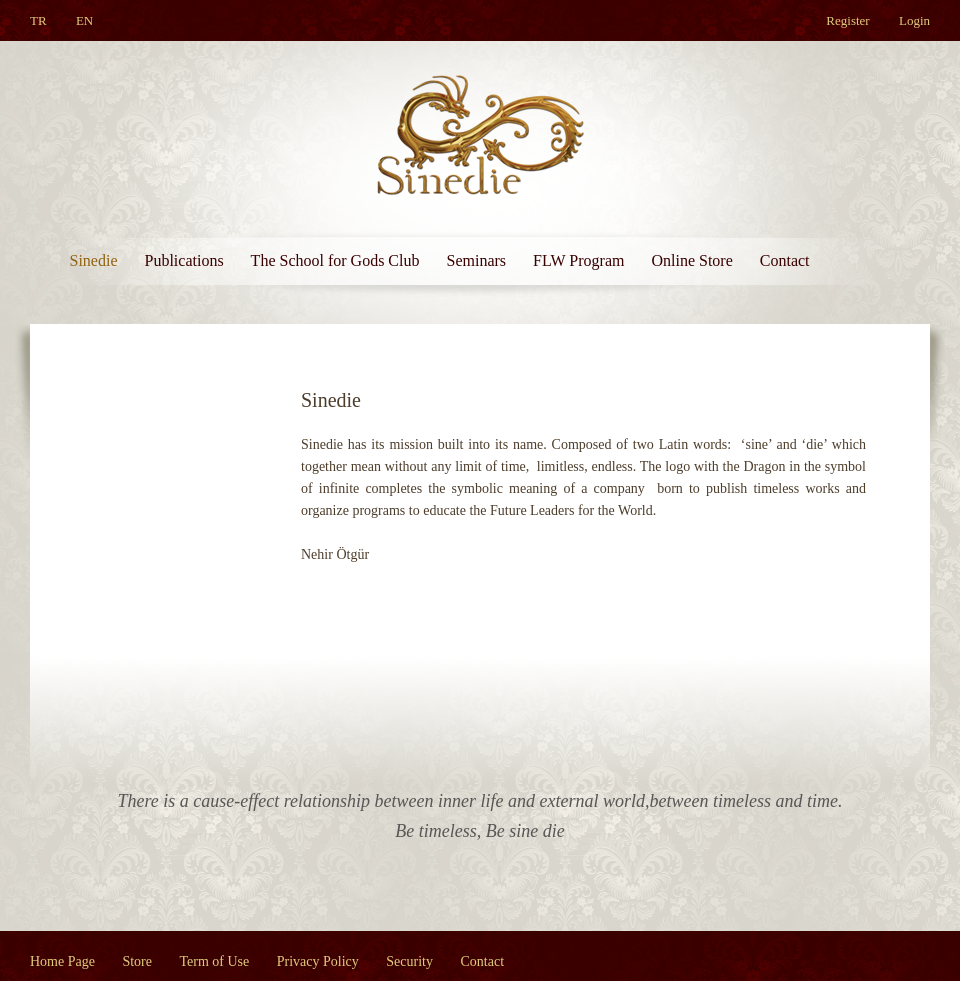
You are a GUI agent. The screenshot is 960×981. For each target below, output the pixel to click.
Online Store (691, 260)
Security (409, 961)
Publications (184, 260)
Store (137, 961)
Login (914, 20)
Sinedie (94, 260)
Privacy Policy (318, 961)
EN (84, 20)
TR (38, 20)
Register (847, 20)
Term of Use (215, 961)
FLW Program (578, 260)
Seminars (476, 260)
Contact (785, 260)
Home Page (62, 961)
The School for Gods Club (335, 260)
